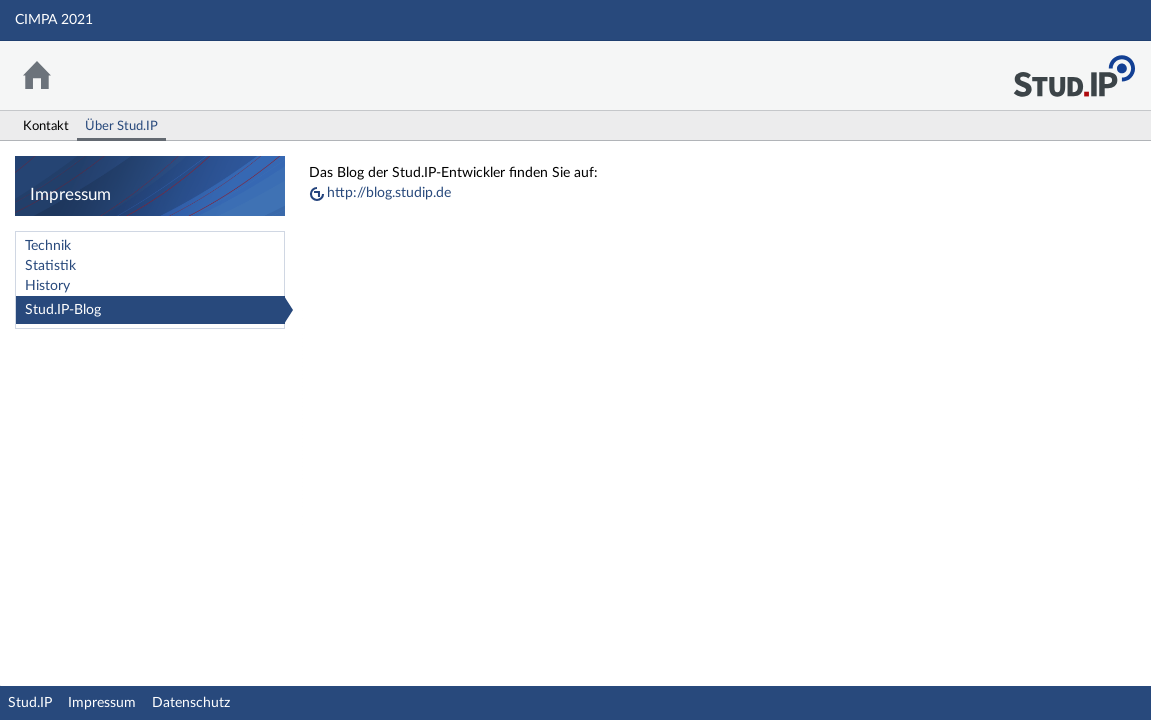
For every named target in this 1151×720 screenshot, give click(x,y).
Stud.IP (30, 703)
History (47, 286)
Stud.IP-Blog (63, 310)
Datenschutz (191, 703)
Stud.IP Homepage (1074, 70)
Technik (48, 246)
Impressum (102, 703)
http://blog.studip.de (389, 193)
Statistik (50, 266)
